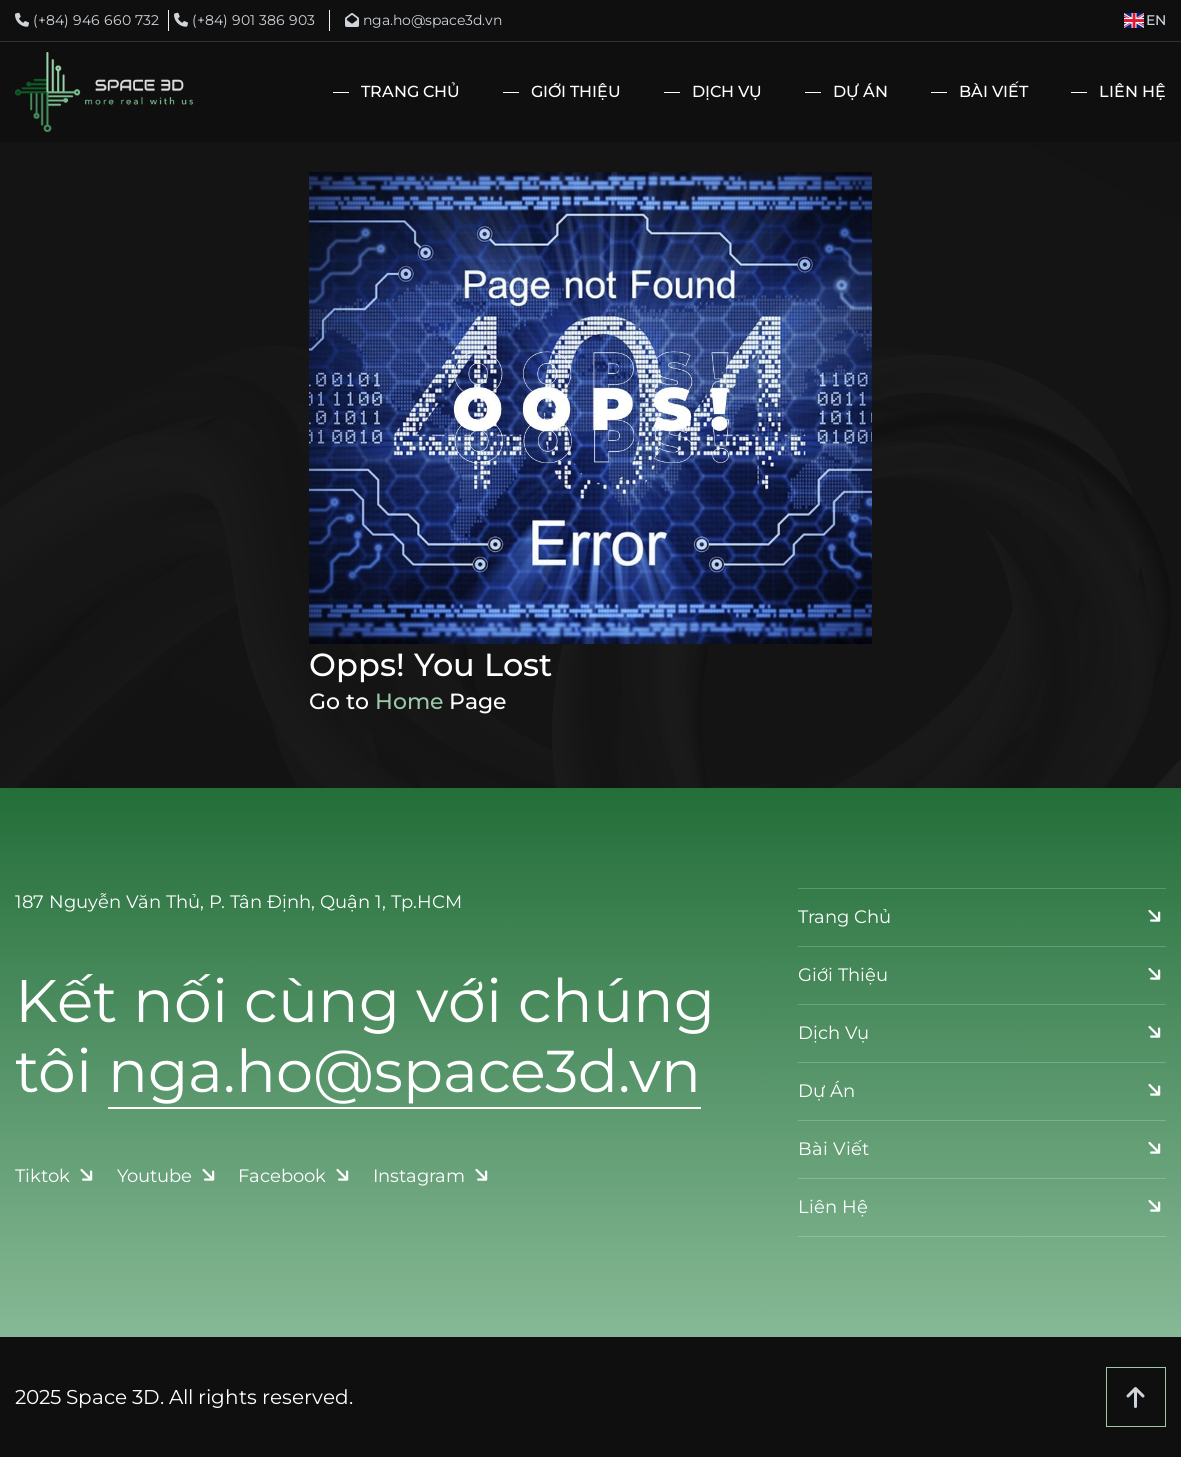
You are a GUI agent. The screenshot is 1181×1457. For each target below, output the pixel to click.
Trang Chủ (410, 91)
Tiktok (56, 1176)
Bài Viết (993, 91)
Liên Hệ (1132, 91)
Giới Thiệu (576, 91)
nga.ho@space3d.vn (423, 20)
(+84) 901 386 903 (244, 20)
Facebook (296, 1176)
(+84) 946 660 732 (87, 20)
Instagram (433, 1176)
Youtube (168, 1176)
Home (409, 701)
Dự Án (860, 91)
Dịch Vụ (727, 91)
